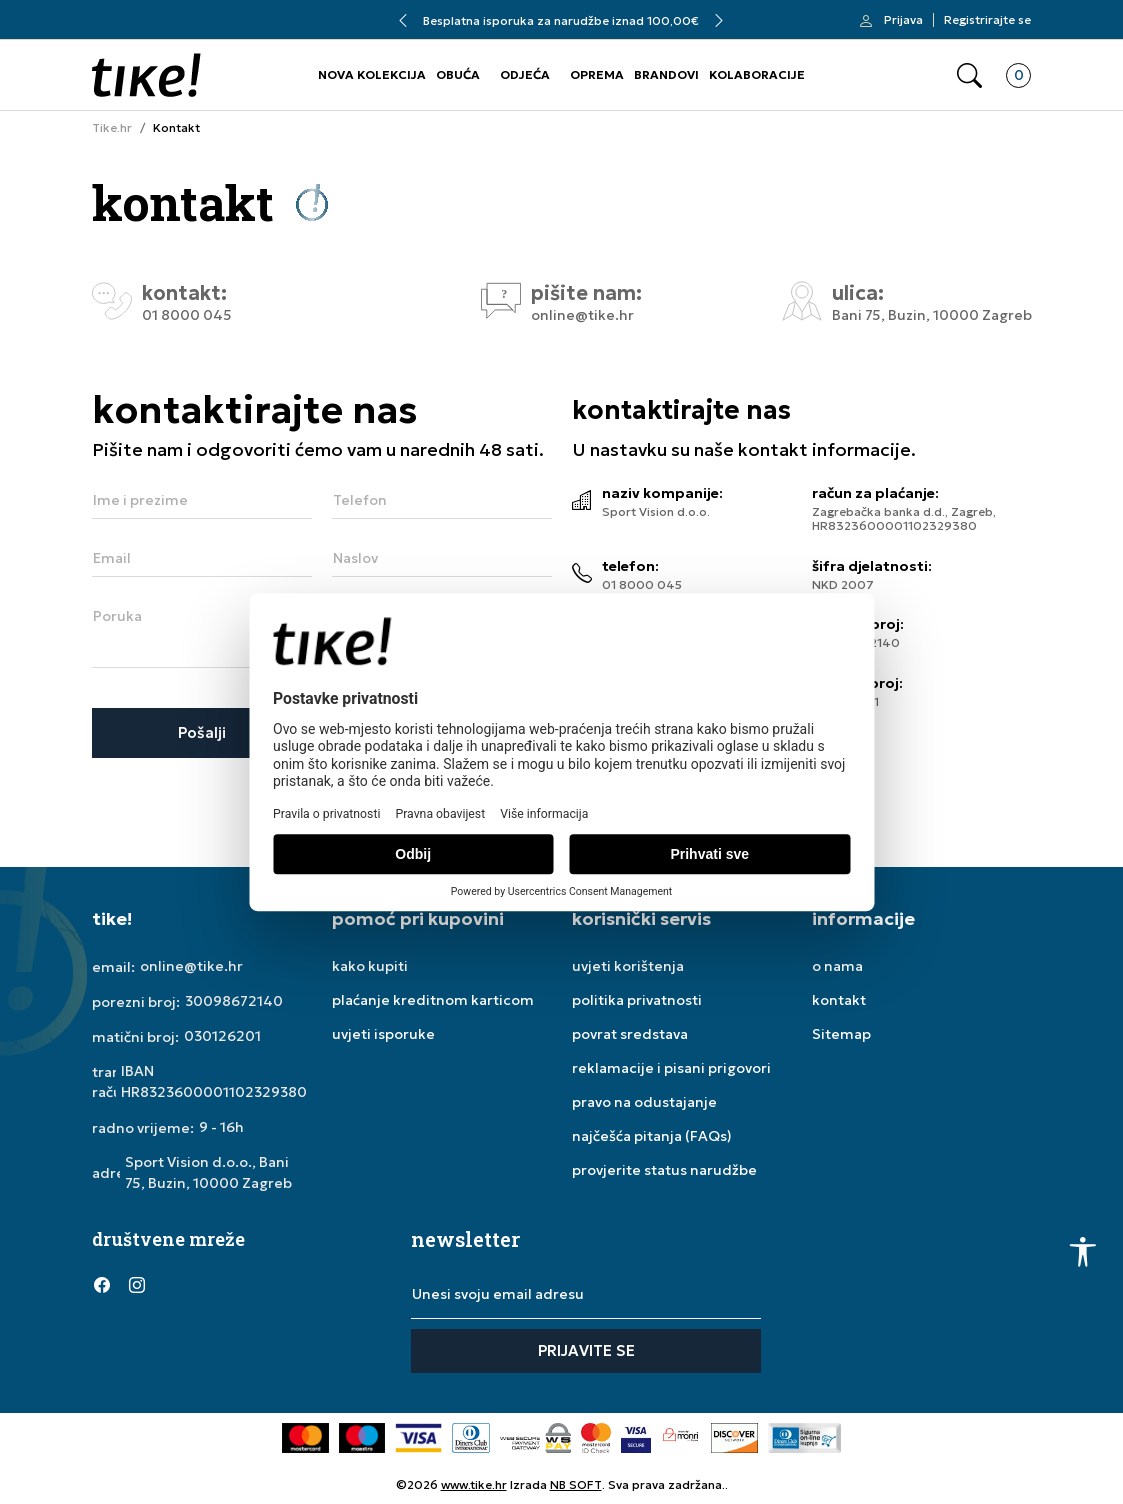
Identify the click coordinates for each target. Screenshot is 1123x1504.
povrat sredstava (630, 1034)
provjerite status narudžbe (664, 1170)
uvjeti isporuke (383, 1034)
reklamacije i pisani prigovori (671, 1068)
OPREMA (597, 74)
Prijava (903, 20)
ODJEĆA (525, 74)
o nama (837, 966)
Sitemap (841, 1034)
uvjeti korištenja (628, 966)
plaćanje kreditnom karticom (433, 1000)
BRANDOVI (666, 74)
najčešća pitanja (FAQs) (652, 1136)
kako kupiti (370, 966)
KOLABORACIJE (757, 74)
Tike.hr (112, 128)
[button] (969, 75)
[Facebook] (102, 1285)
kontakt (839, 1000)
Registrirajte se (987, 20)
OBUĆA (458, 74)
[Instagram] (137, 1285)
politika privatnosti (637, 1000)
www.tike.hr (474, 1484)
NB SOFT (576, 1484)
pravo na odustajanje (644, 1102)
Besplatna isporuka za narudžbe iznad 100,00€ (561, 20)
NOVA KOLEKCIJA (372, 74)
